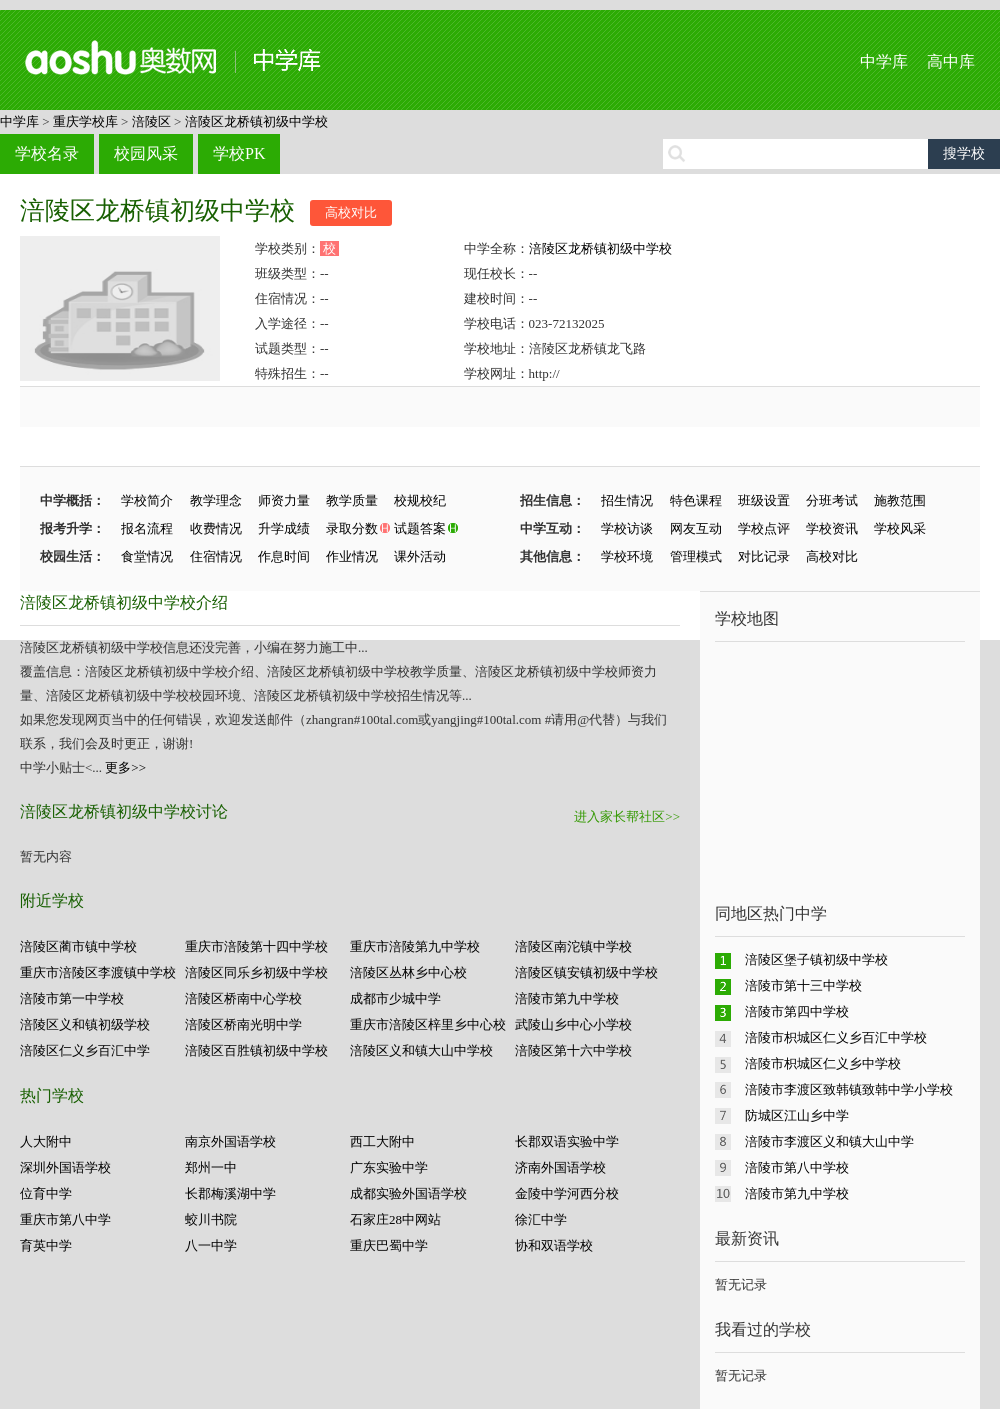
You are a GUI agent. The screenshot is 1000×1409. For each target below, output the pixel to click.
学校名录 (47, 153)
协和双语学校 (554, 1245)
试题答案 (420, 528)
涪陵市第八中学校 (797, 1167)
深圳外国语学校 (65, 1167)
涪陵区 (151, 121)
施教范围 (900, 500)
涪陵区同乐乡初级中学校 (256, 972)
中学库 (884, 61)
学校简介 (147, 500)
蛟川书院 (211, 1219)
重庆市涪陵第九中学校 (415, 946)
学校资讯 (832, 528)
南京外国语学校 (230, 1141)
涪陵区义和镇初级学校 (85, 1024)
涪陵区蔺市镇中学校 (78, 946)
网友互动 (696, 528)
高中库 (951, 61)
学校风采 (900, 528)
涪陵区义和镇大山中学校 (421, 1050)
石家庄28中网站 (395, 1219)
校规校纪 (420, 500)
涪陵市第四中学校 (797, 1011)
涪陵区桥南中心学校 (243, 998)
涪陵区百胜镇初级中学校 (256, 1050)
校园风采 (146, 153)
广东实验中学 (389, 1167)
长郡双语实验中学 (567, 1141)
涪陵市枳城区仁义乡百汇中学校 (836, 1037)
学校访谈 (627, 528)
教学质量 (352, 500)
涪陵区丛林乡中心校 (408, 972)
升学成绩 (284, 528)
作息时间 (284, 556)
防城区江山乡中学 (797, 1115)
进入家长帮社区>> (627, 816)
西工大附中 (382, 1141)
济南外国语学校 (560, 1167)
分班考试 (832, 500)
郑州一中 (211, 1167)
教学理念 (216, 500)
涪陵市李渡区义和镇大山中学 (829, 1141)
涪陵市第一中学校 (72, 998)
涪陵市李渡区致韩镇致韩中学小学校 (849, 1089)
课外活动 (420, 556)
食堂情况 (147, 556)
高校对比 (351, 212)
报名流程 (147, 528)
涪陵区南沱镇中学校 (573, 946)
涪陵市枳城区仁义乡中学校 (823, 1063)
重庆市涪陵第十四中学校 (256, 946)
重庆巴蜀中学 (389, 1245)
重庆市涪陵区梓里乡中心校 (428, 1024)
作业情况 (352, 556)
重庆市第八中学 (65, 1219)
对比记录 (764, 556)
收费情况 (216, 528)
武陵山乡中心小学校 (573, 1024)
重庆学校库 (85, 121)
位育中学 (46, 1193)
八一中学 (211, 1245)
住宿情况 (216, 556)
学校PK (239, 153)
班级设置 (764, 500)
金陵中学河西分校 (567, 1193)
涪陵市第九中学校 (567, 998)
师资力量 (284, 500)
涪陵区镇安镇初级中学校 (586, 972)
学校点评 (764, 528)
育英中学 (46, 1245)
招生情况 (627, 500)
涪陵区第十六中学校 (573, 1050)
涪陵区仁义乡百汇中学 (85, 1050)
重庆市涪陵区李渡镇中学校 (98, 972)
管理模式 (696, 556)
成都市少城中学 (395, 998)
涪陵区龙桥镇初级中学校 (256, 121)
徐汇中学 (541, 1219)
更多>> (125, 767)
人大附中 (46, 1141)
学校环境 (627, 556)
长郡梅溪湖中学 (230, 1193)
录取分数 (352, 528)
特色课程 (696, 500)
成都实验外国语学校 (408, 1193)
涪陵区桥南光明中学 (243, 1024)
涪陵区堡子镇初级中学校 (816, 959)
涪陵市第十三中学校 (803, 985)
